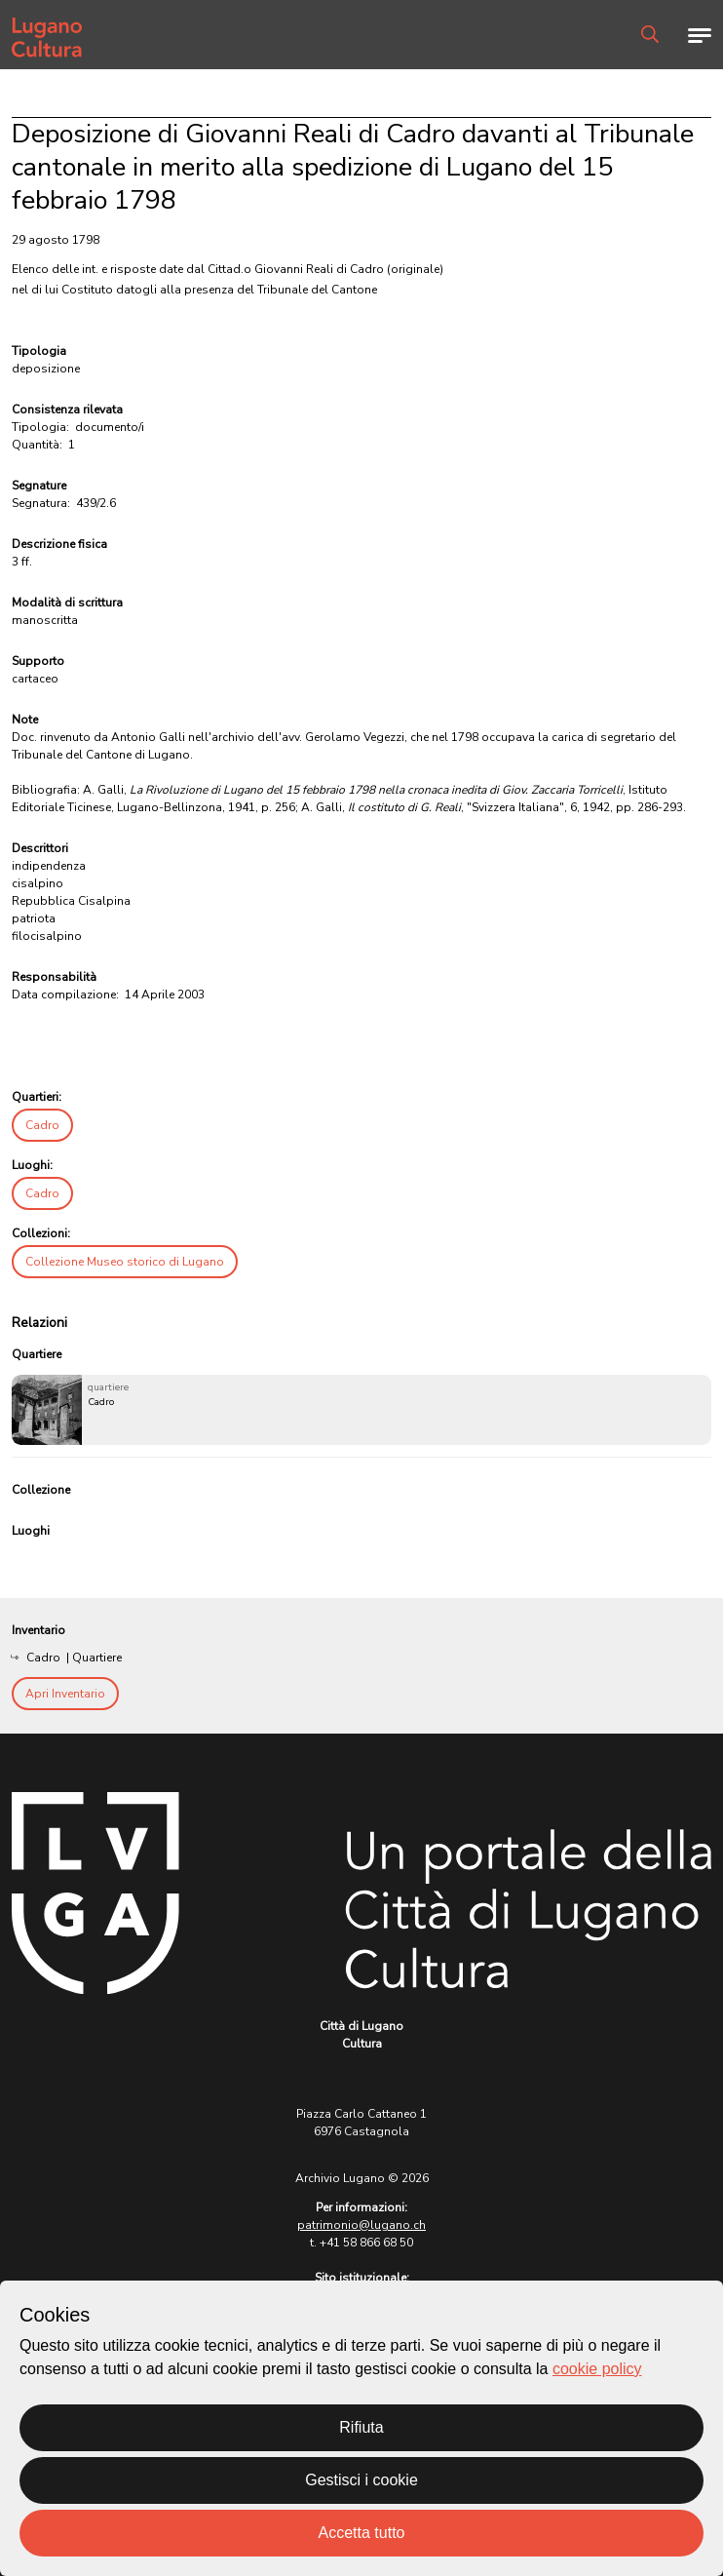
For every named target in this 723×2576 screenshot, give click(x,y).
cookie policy (597, 2369)
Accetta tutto (362, 2532)
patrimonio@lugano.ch (361, 2225)
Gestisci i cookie (361, 2480)
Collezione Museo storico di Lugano (124, 1261)
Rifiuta (361, 2427)
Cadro (42, 1125)
